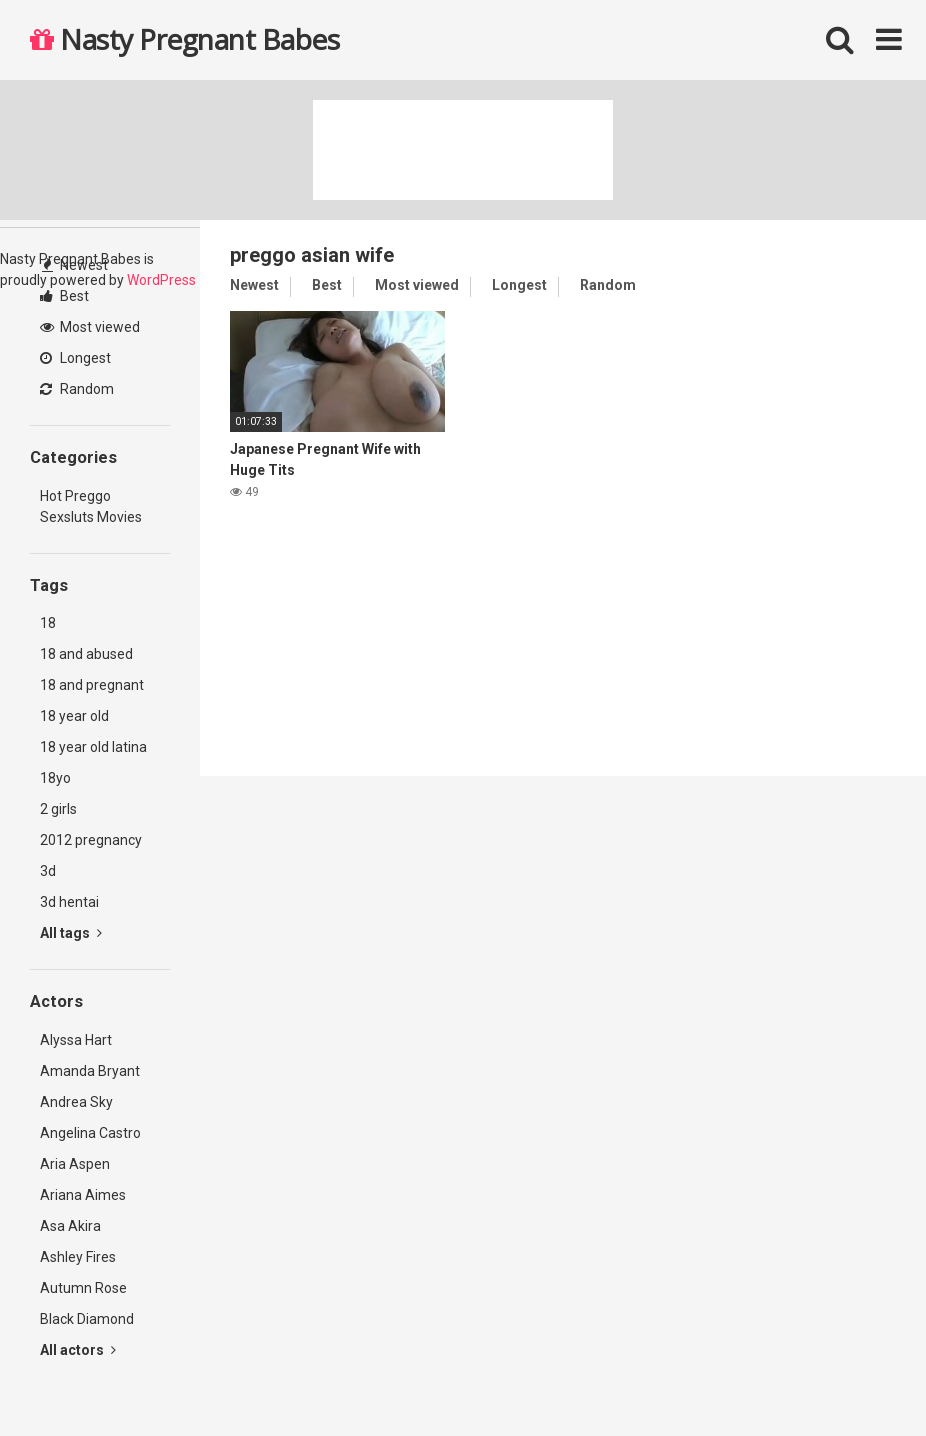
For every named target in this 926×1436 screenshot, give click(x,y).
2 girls (58, 809)
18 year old (74, 716)
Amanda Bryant (90, 1071)
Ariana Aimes (83, 1195)
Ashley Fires (78, 1257)
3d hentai (69, 902)
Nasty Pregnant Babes (184, 39)
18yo (55, 778)
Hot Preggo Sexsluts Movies (91, 506)
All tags (71, 933)
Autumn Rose (83, 1288)
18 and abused (86, 654)
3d (48, 871)
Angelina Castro (90, 1133)
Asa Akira (70, 1226)
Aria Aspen (75, 1164)
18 (48, 623)
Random (77, 389)
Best (64, 296)
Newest (75, 265)
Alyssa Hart (76, 1040)
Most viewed (90, 327)
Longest (75, 358)
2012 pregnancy (91, 840)
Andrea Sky (76, 1102)
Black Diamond (87, 1319)
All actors (78, 1350)
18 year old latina (93, 747)
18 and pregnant (92, 685)
